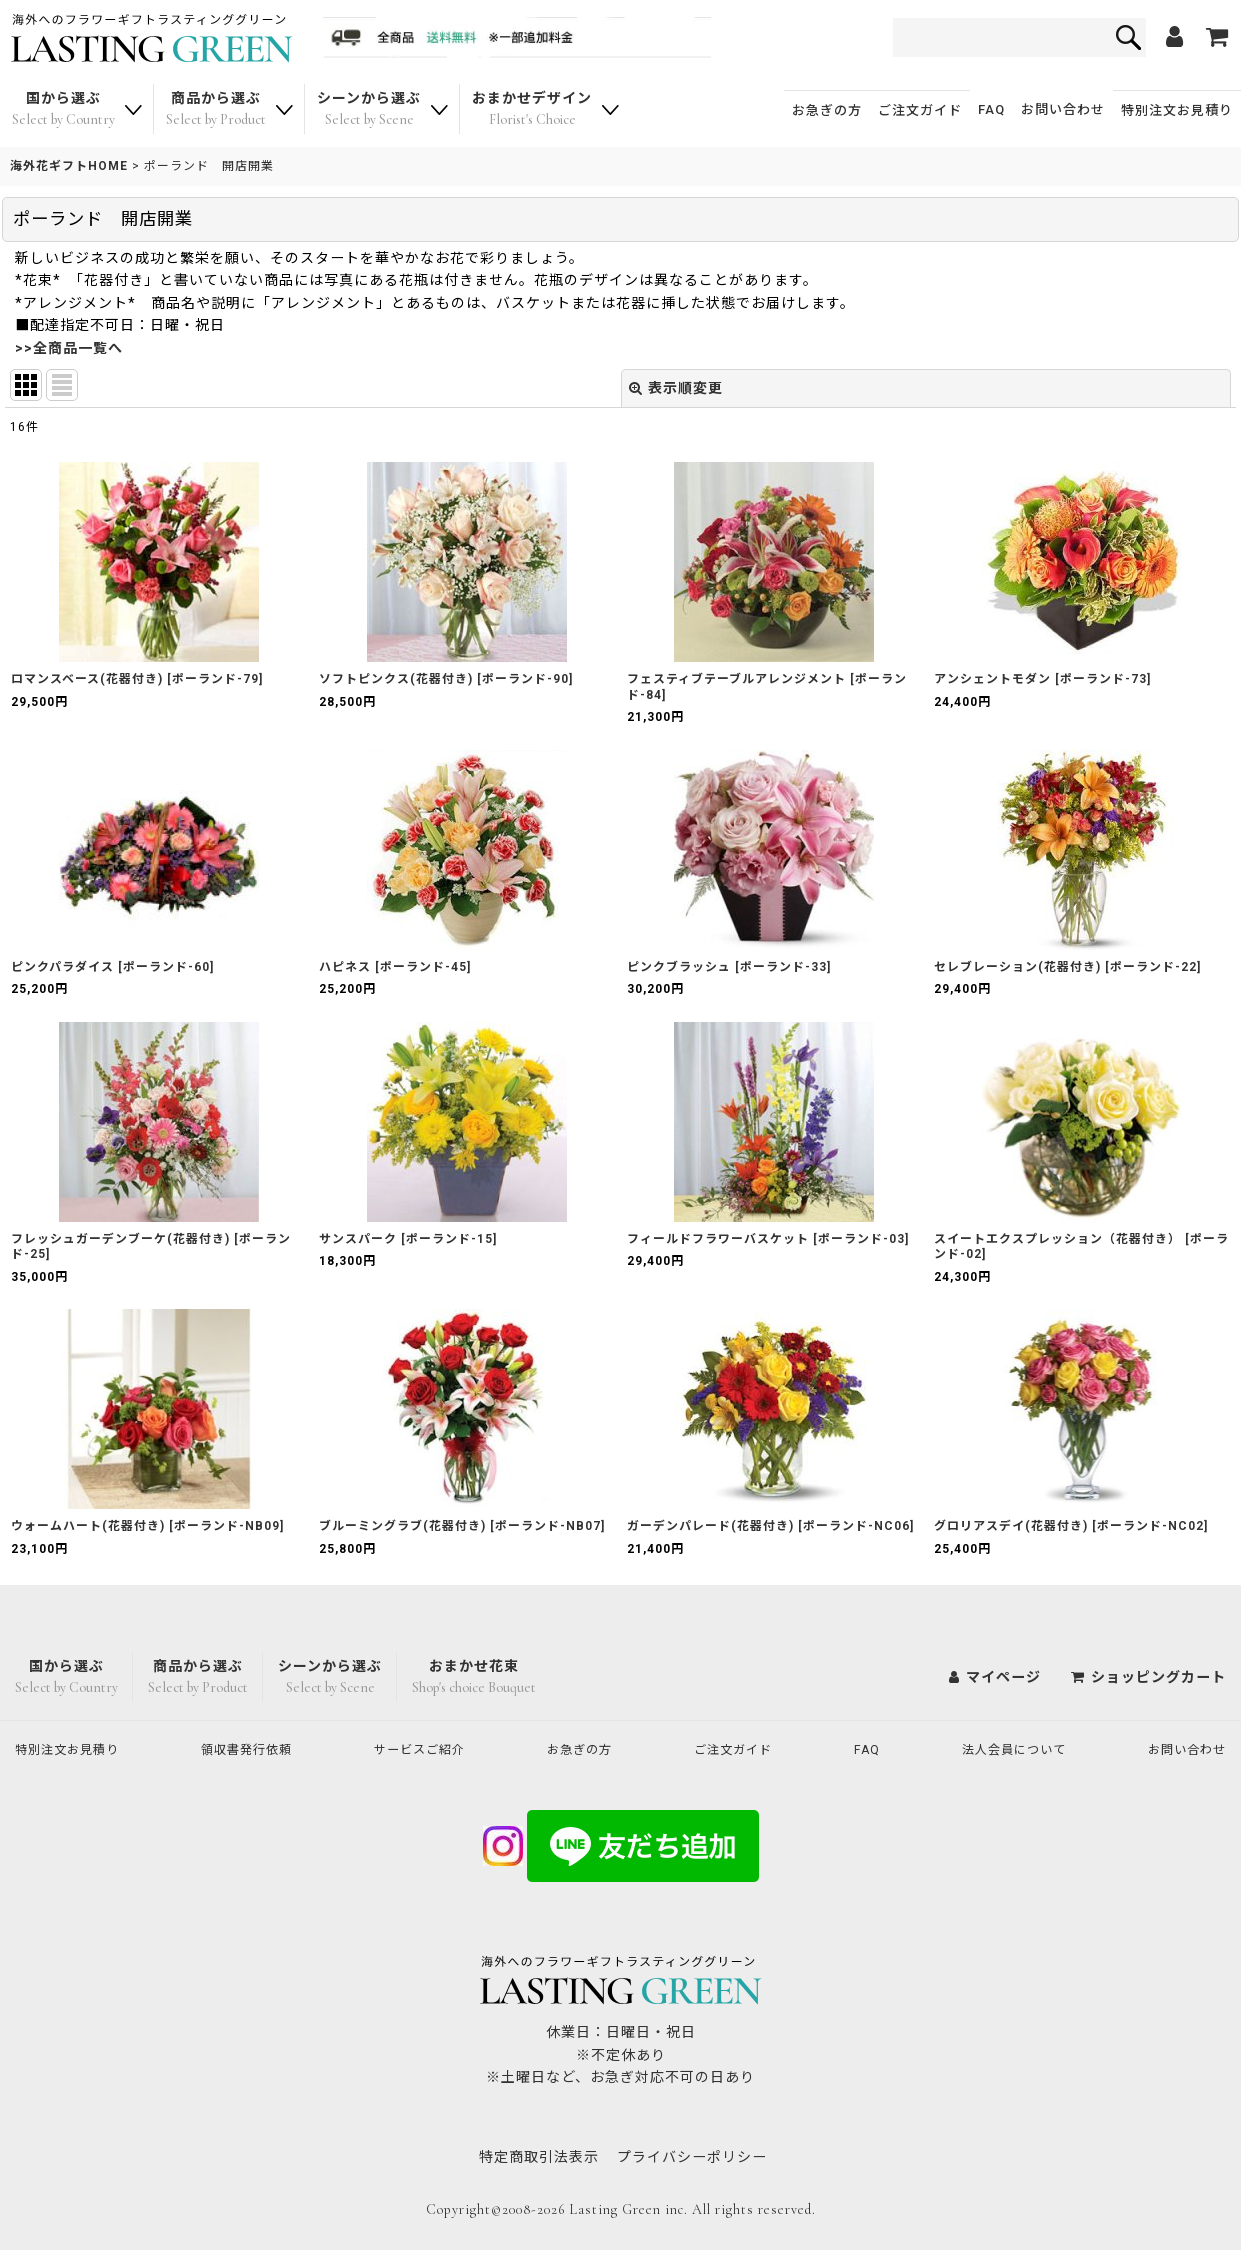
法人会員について (1008, 1749)
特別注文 (1177, 110)
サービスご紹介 (428, 1749)
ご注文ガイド (920, 110)
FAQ (991, 109)
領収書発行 (255, 1749)
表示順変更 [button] (676, 388)
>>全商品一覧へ (69, 348)
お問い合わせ (1063, 109)
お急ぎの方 (827, 110)
